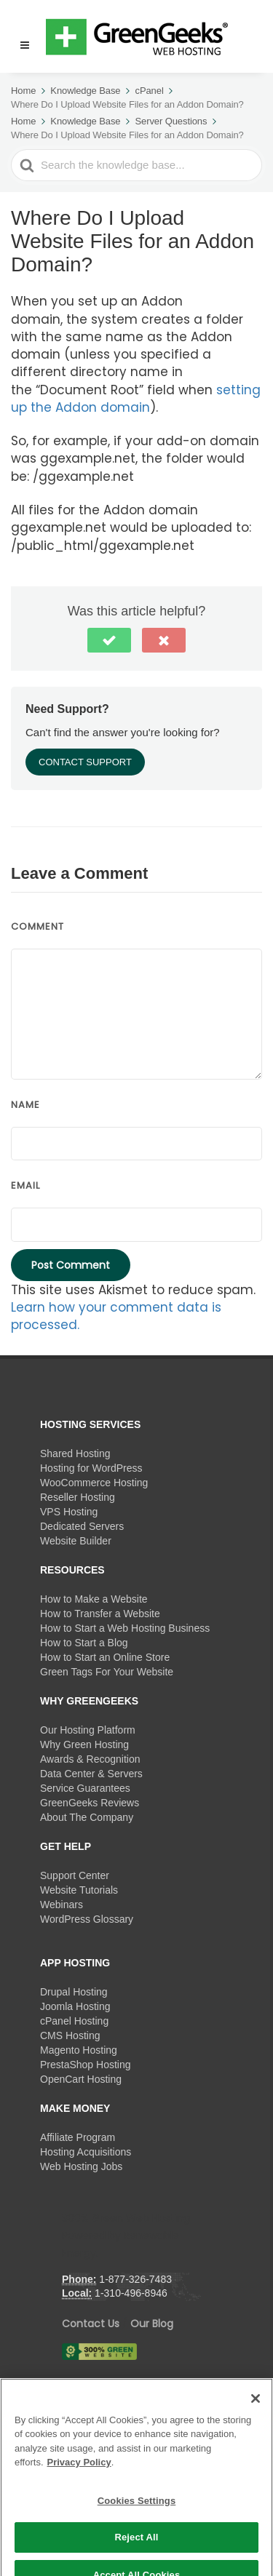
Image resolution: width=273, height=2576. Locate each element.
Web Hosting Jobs (81, 2166)
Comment (37, 926)
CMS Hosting (70, 2035)
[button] (18, 36)
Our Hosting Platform (87, 1730)
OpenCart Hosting (81, 2079)
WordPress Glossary (86, 1919)
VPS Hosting (69, 1512)
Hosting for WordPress (91, 1468)
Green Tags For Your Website (106, 1672)
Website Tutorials (79, 1890)
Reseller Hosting (77, 1497)
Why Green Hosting (84, 1744)
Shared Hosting (75, 1453)
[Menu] (25, 45)
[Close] (256, 2436)
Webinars (61, 1904)
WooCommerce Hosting (94, 1482)
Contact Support (85, 762)
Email (25, 1185)
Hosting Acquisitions (85, 2152)
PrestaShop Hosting (85, 2064)
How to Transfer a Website (100, 1613)
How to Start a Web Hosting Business (125, 1628)
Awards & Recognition (90, 1759)
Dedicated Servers (82, 1526)
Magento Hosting (78, 2050)
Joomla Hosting (75, 2006)
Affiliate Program (77, 2137)
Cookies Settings (137, 2537)
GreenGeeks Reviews (89, 1803)
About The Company (86, 1817)
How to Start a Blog (84, 1642)
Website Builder (75, 1541)
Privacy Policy (79, 2499)
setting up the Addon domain (136, 398)
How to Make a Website (94, 1599)
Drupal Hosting (74, 1992)
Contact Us (90, 2323)
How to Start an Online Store (105, 1657)
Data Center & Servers (91, 1773)
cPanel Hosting (74, 2021)
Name (25, 1105)
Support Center (74, 1875)
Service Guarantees (85, 1788)
